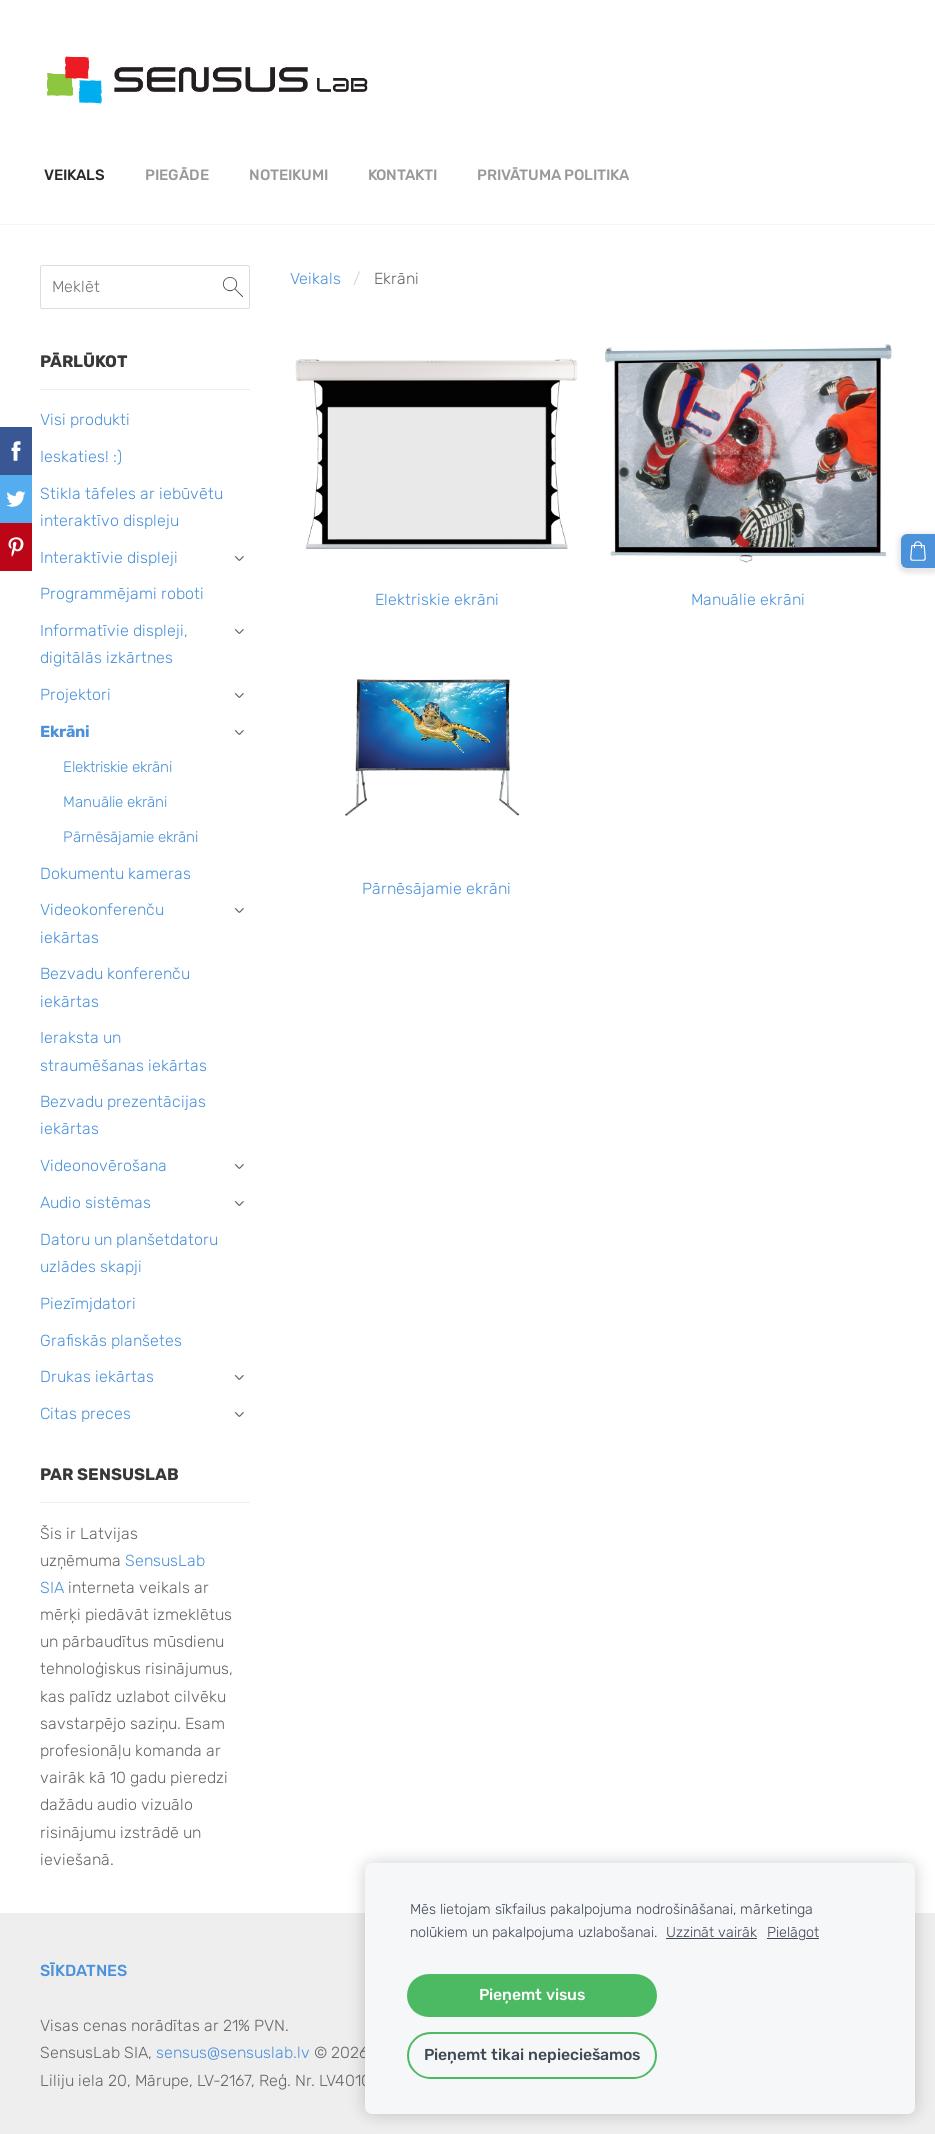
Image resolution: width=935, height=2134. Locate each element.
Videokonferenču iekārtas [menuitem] (102, 923)
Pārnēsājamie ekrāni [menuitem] (130, 837)
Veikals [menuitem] (74, 175)
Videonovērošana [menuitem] (103, 1165)
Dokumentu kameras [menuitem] (115, 873)
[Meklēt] (145, 286)
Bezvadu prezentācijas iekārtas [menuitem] (123, 1115)
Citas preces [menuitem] (85, 1413)
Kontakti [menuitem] (402, 175)
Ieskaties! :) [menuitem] (81, 456)
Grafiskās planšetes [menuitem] (111, 1340)
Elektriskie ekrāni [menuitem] (117, 767)
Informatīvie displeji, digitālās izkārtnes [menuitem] (114, 644)
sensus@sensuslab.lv (233, 2052)
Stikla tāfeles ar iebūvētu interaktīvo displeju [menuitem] (131, 507)
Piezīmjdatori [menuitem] (88, 1303)
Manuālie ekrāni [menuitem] (115, 802)
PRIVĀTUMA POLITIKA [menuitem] (553, 175)
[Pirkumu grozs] (918, 551)
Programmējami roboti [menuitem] (122, 593)
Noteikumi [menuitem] (288, 175)
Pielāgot (793, 1932)
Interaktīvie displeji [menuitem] (109, 557)
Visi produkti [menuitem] (85, 419)
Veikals (315, 278)
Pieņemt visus (532, 1994)
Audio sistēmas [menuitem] (95, 1202)
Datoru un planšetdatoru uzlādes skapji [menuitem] (129, 1253)
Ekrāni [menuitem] (65, 731)
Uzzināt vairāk (711, 1932)
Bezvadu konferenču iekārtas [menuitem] (115, 987)
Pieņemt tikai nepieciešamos (532, 2054)
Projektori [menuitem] (75, 694)
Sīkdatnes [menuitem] (83, 1970)
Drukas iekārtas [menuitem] (97, 1376)
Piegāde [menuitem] (177, 175)
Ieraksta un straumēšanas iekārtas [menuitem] (123, 1051)
